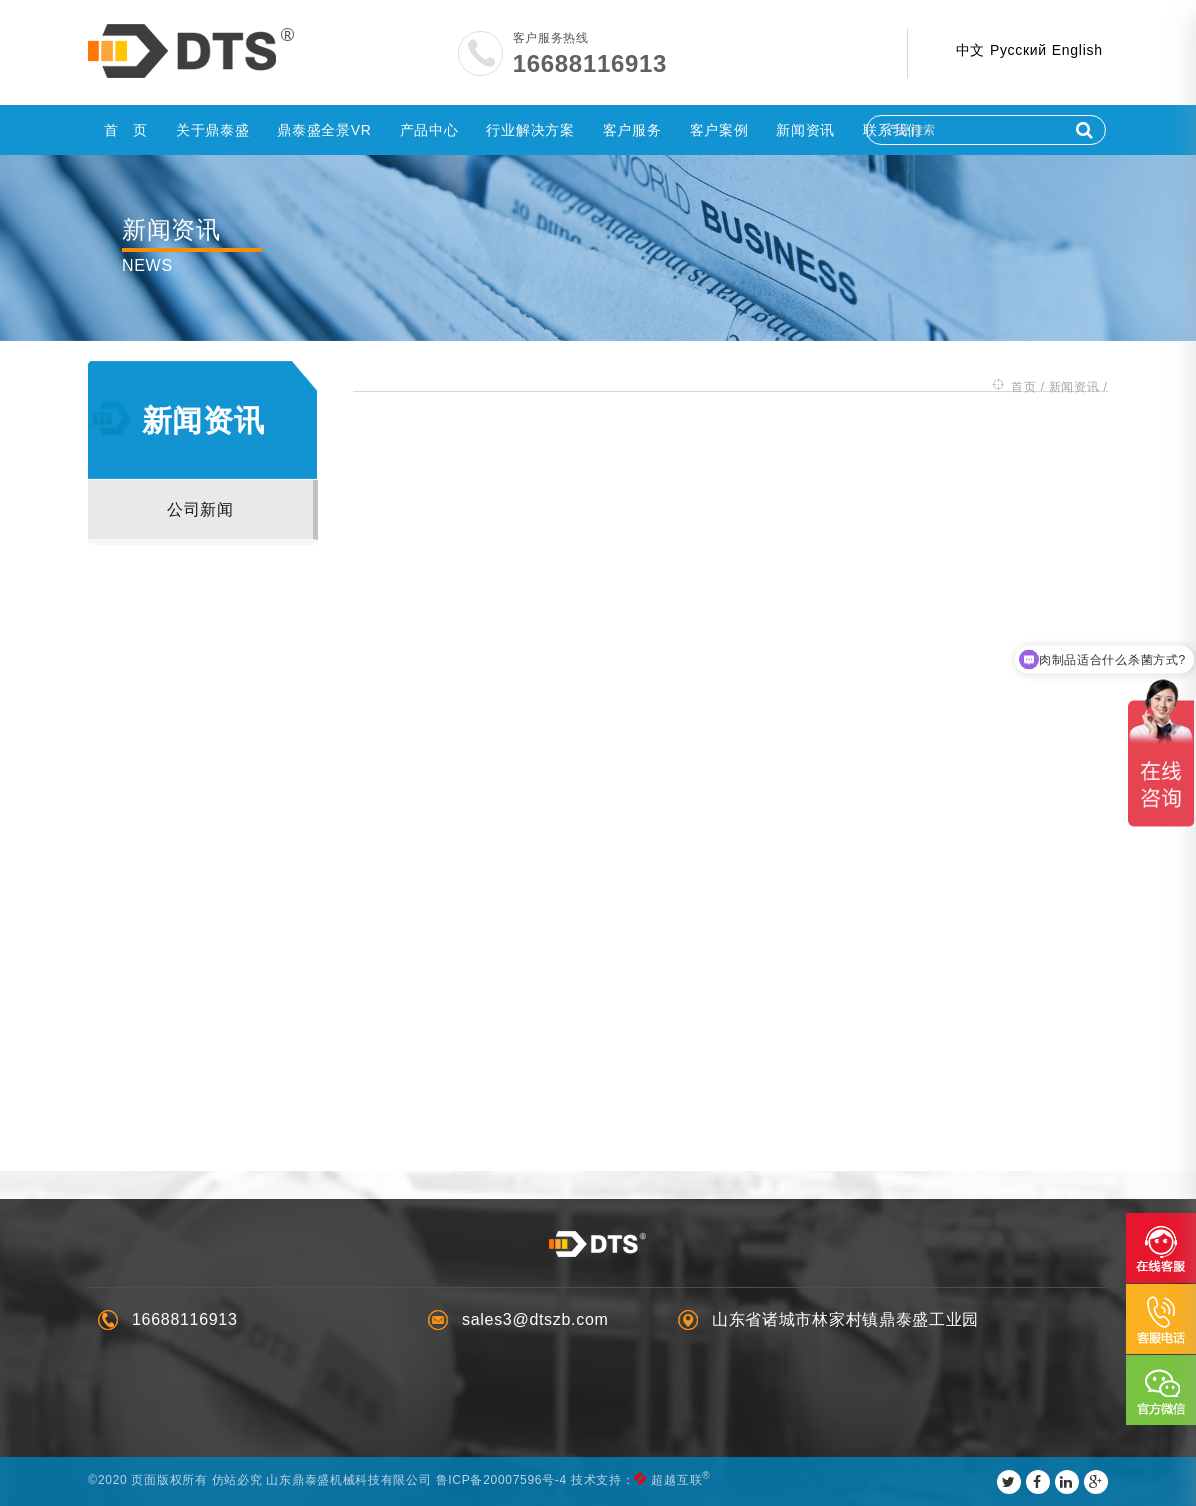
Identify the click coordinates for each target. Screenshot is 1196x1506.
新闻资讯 (805, 130)
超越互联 (678, 1480)
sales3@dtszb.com (535, 1319)
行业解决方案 (530, 130)
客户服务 (632, 130)
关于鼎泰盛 (213, 130)
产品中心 (429, 130)
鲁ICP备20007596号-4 (502, 1480)
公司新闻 (201, 509)
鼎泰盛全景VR (324, 130)
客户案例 (719, 130)
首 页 (126, 130)
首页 (1022, 386)
